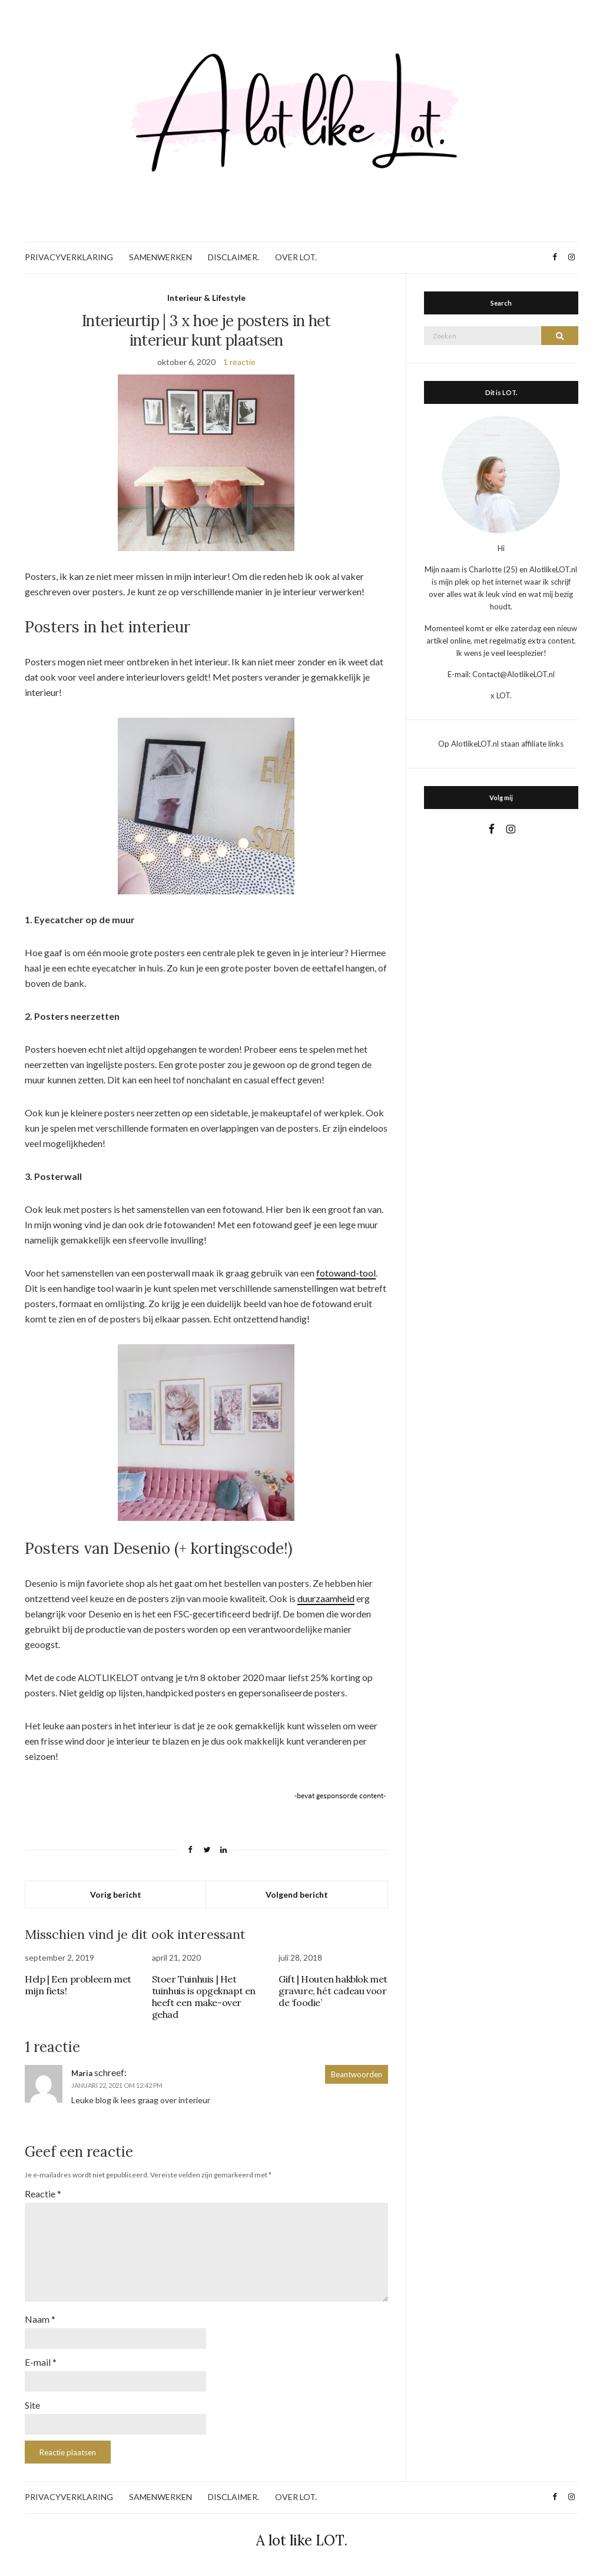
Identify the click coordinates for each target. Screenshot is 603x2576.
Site (32, 2405)
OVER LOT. (296, 257)
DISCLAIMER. (233, 257)
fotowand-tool (346, 1272)
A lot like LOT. (301, 2540)
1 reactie (239, 362)
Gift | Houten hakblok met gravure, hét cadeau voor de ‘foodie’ (333, 1990)
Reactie (43, 2193)
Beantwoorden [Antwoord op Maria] (356, 2074)
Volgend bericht (297, 1894)
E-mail (41, 2362)
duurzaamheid (325, 1598)
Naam (40, 2319)
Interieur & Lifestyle (206, 298)
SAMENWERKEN (160, 257)
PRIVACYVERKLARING (69, 257)
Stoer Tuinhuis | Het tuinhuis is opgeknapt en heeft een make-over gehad (204, 1996)
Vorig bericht (115, 1894)
